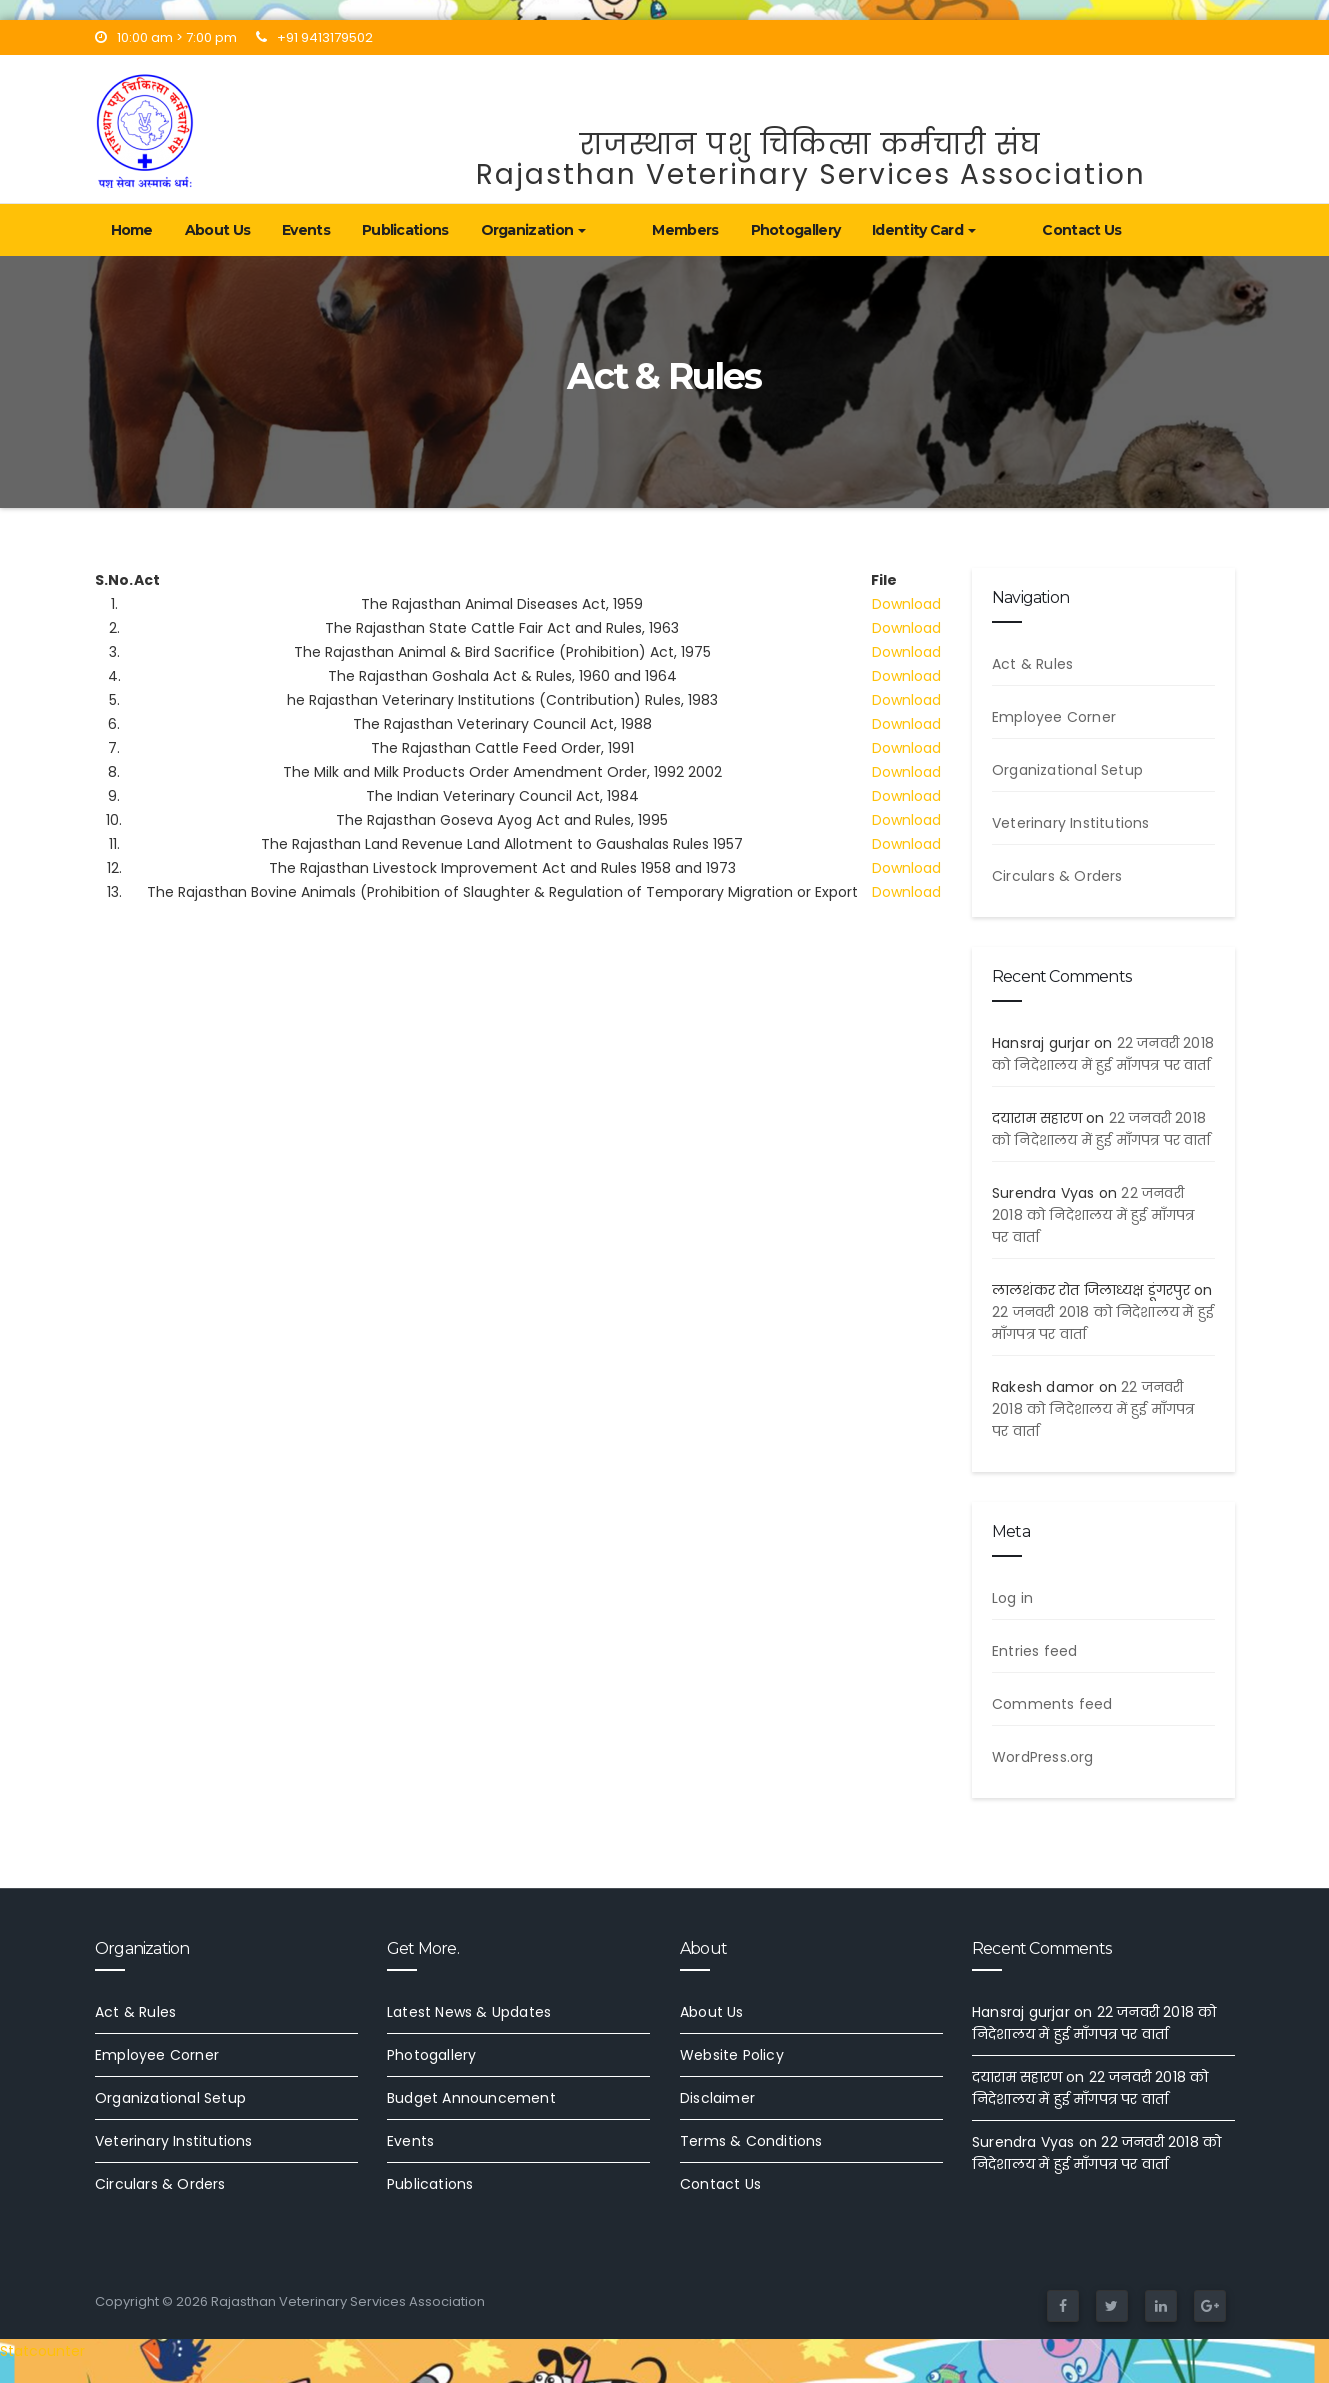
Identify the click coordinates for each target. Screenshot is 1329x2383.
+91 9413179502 (314, 37)
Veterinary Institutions (1071, 823)
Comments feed (1052, 1704)
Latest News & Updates (469, 2012)
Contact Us (1013, 230)
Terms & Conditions (751, 2141)
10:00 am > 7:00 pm (166, 37)
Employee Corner (1054, 717)
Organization (534, 230)
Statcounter (42, 2351)
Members (651, 230)
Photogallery (762, 230)
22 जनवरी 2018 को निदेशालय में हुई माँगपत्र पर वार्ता (1093, 1215)
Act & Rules (1032, 664)
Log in (1012, 1598)
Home (132, 230)
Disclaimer (717, 2098)
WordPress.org (1043, 1757)
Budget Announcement (471, 2098)
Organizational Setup (1067, 770)
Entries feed (1034, 1651)
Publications (405, 230)
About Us (217, 230)
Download (906, 604)
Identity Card (890, 230)
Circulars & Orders (1057, 876)
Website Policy (732, 2055)
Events (306, 230)
